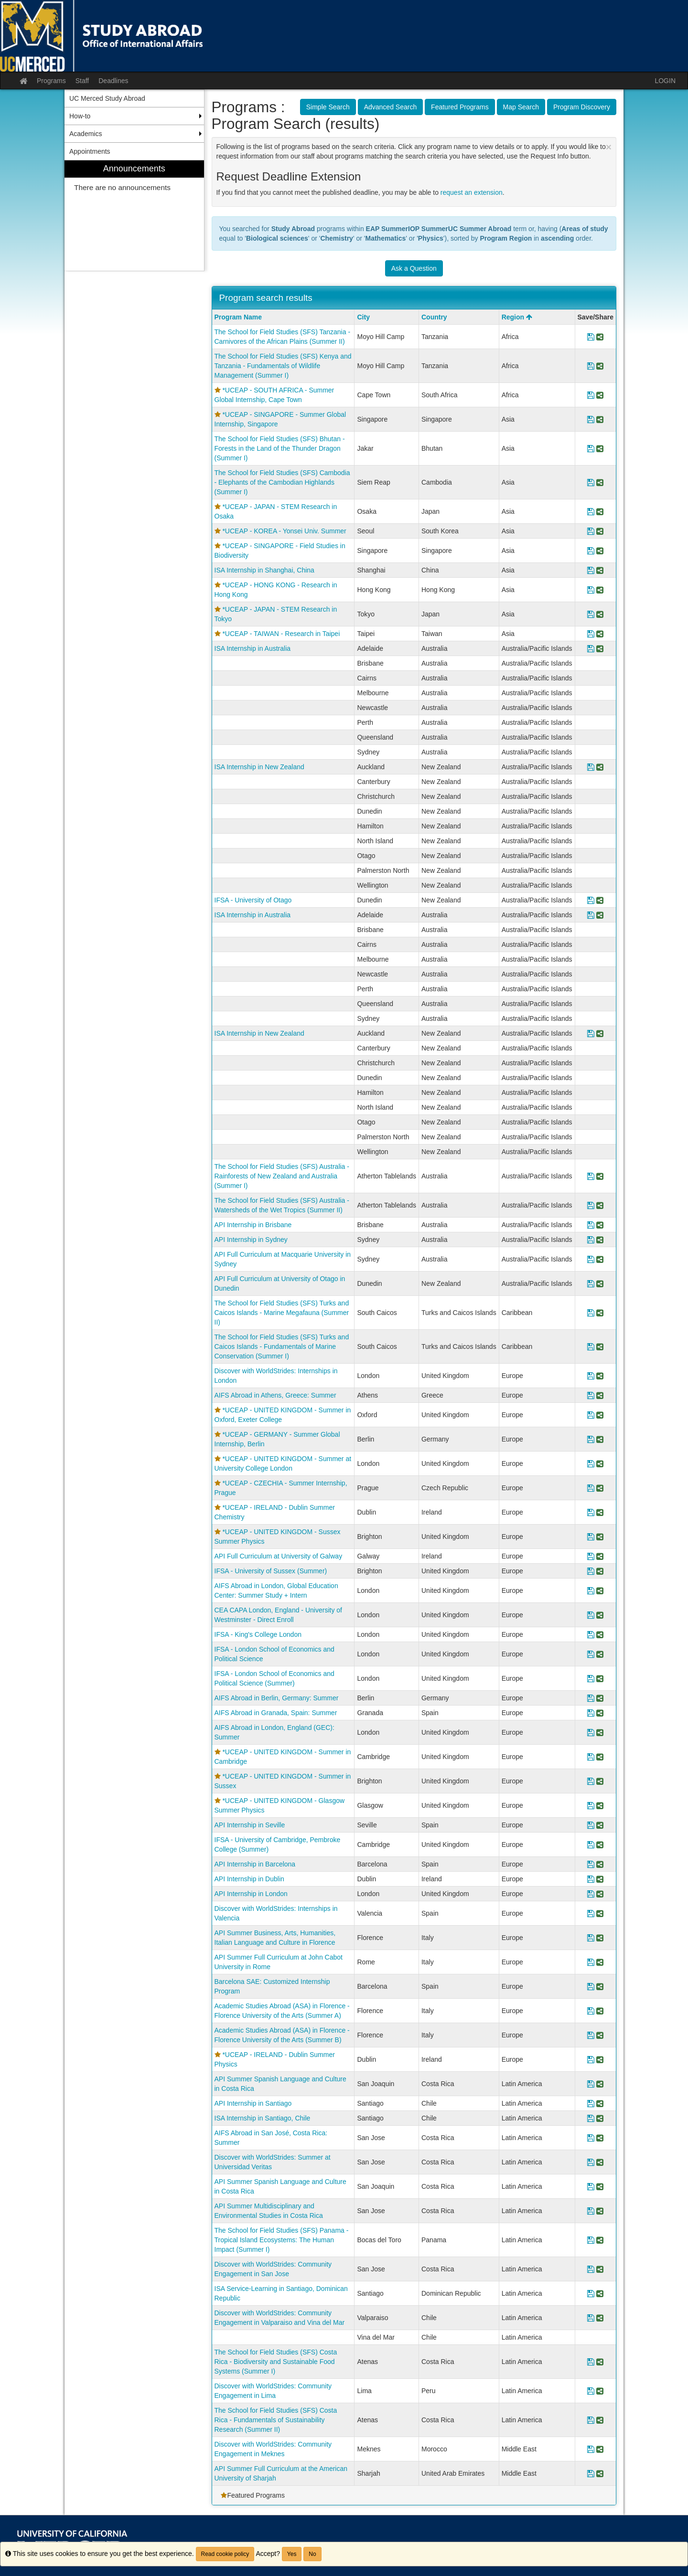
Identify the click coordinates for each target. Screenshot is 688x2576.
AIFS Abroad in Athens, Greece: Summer (275, 1395)
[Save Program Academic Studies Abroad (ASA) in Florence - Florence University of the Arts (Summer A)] (590, 2010)
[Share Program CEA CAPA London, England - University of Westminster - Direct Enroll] (599, 1615)
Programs (51, 81)
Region (517, 317)
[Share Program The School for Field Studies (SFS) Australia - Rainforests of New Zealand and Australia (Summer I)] (599, 1176)
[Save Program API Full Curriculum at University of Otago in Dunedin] (590, 1283)
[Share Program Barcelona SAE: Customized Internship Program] (599, 1986)
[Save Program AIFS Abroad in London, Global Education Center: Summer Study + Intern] (590, 1590)
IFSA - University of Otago (253, 900)
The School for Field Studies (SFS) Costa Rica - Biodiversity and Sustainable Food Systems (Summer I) (276, 2361)
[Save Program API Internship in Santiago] (590, 2103)
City (363, 317)
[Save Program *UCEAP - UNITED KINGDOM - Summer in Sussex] (590, 1781)
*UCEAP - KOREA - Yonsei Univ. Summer (284, 531)
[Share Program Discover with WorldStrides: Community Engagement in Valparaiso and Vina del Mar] (599, 2318)
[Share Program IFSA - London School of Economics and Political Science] (599, 1654)
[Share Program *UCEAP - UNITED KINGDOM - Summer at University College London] (599, 1463)
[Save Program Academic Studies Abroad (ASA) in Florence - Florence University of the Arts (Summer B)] (590, 2035)
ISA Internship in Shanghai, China (264, 570)
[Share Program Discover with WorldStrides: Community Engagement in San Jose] (599, 2269)
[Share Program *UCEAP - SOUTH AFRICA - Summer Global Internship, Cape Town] (599, 395)
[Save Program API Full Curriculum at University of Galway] (590, 1556)
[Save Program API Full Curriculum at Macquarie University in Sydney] (590, 1259)
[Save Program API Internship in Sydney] (590, 1239)
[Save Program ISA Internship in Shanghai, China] (590, 570)
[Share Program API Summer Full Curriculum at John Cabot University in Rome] (599, 1962)
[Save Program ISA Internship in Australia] (590, 648)
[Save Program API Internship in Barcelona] (590, 1864)
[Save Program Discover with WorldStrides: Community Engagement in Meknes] (590, 2449)
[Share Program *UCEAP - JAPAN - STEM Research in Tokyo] (599, 614)
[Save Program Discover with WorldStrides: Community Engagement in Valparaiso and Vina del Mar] (590, 2318)
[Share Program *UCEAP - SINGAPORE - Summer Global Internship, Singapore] (599, 419)
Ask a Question (414, 268)
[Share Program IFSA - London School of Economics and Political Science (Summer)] (599, 1678)
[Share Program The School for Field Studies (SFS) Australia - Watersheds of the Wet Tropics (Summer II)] (599, 1205)
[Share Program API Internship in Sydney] (599, 1239)
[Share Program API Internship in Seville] (599, 1825)
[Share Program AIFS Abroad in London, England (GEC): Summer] (599, 1732)
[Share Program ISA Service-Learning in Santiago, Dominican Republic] (599, 2293)
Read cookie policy (225, 2554)
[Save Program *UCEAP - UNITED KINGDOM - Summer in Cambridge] (590, 1756)
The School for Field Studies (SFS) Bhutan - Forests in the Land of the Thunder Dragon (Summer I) (280, 448)
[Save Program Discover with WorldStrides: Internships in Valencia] (590, 1913)
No (312, 2554)
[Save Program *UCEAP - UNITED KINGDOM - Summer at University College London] (590, 1463)
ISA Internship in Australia (253, 648)
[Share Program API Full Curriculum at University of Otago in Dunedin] (599, 1283)
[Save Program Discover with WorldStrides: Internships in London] (590, 1375)
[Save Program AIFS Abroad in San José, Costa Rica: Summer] (590, 2137)
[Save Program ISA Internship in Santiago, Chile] (590, 2118)
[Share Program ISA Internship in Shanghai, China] (599, 570)
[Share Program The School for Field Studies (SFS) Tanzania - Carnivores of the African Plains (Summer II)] (599, 336)
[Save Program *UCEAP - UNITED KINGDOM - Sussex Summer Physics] (590, 1536)
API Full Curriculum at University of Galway (279, 1556)
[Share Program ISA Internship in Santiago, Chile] (599, 2118)
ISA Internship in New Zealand (259, 767)
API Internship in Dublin (249, 1879)
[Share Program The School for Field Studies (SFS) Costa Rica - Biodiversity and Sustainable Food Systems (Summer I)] (599, 2361)
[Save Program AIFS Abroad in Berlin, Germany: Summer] (590, 1698)
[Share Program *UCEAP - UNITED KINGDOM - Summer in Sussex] (599, 1781)
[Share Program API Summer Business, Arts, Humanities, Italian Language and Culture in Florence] (599, 1937)
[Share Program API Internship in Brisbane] (599, 1225)
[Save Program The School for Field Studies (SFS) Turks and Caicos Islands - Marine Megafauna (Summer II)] (590, 1312)
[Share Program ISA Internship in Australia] (599, 648)
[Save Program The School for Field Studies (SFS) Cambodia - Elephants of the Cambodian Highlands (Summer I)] (590, 482)
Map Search (521, 107)
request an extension (472, 192)
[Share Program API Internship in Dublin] (599, 1879)
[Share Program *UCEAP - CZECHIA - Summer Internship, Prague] (599, 1488)
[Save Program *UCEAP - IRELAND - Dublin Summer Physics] (590, 2059)
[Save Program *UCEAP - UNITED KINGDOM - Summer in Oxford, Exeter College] (590, 1415)
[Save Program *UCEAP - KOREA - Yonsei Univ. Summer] (590, 531)
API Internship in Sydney (251, 1239)
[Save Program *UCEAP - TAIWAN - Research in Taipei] (590, 633)
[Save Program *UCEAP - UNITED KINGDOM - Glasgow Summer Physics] (590, 1805)
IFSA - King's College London (258, 1634)
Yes (292, 2554)
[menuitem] (134, 215)
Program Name (238, 317)
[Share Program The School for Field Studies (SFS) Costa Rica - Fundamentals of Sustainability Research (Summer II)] (599, 2420)
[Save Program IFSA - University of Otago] (590, 900)
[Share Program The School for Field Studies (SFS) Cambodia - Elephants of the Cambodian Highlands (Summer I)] (599, 482)
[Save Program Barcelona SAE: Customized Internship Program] (590, 1986)
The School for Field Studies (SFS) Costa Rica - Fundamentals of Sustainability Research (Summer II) (276, 2419)
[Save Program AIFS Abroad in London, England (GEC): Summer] (590, 1732)
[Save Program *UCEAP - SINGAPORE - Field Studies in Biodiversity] (590, 550)
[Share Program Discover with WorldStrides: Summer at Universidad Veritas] (599, 2162)
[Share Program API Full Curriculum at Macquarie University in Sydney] (599, 1259)
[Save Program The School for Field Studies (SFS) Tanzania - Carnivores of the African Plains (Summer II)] (590, 336)
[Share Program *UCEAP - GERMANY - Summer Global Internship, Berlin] (599, 1439)
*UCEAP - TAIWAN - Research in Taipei (281, 633)
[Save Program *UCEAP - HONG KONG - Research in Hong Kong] (590, 590)
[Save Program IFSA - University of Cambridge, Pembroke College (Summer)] (590, 1844)
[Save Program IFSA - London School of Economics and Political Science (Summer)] (590, 1678)
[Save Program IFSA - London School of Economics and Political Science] (590, 1654)
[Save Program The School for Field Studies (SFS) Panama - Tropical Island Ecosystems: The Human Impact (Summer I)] (590, 2240)
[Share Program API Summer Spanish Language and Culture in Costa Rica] (599, 2084)
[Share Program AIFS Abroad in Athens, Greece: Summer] (599, 1395)
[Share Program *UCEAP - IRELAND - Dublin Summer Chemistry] (599, 1512)
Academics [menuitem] (85, 134)
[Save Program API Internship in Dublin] (590, 1879)
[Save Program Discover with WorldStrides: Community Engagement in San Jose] (590, 2269)
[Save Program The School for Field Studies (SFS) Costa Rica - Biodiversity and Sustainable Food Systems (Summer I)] (590, 2361)
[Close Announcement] (609, 147)
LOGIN (665, 81)
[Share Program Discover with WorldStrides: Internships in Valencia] (599, 1913)
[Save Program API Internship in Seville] (590, 1825)
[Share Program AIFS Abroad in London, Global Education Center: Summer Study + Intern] (599, 1590)
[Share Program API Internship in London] (599, 1894)
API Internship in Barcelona (255, 1864)
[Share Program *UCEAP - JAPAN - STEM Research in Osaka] (599, 511)
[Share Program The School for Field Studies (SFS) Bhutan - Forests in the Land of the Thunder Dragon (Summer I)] (599, 448)
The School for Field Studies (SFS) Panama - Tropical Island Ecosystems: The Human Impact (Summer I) (282, 2239)
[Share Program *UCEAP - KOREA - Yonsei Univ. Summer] (599, 531)
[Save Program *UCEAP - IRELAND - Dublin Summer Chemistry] (590, 1512)
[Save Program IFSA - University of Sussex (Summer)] (590, 1571)
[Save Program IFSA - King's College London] (590, 1634)
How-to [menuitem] (79, 116)
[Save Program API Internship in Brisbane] (590, 1225)
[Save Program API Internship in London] (590, 1894)
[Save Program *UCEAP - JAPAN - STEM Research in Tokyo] (590, 614)
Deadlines (113, 81)
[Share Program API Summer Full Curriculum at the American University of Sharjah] (599, 2473)
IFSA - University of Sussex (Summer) (271, 1571)
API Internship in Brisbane (253, 1225)
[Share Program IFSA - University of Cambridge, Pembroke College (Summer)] (599, 1844)
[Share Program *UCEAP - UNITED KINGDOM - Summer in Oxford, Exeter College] (599, 1415)
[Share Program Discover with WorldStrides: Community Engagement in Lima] (599, 2391)
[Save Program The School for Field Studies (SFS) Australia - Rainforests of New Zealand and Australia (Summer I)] (590, 1176)
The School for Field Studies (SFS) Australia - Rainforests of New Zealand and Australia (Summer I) (282, 1176)
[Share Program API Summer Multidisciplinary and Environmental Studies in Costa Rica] (599, 2211)
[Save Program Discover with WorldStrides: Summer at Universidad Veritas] (590, 2162)
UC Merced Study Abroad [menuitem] (107, 98)
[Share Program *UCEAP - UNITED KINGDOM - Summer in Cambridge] (599, 1756)
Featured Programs (460, 107)
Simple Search (328, 107)
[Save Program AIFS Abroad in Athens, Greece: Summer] (590, 1395)
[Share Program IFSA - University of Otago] (599, 900)
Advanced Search (390, 107)
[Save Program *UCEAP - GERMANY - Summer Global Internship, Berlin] (590, 1439)
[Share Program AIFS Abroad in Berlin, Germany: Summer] (599, 1698)
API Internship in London (251, 1894)
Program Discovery (581, 107)
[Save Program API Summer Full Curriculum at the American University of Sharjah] (590, 2473)
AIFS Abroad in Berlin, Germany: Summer (277, 1698)
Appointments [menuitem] (89, 151)
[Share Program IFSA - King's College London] (599, 1634)
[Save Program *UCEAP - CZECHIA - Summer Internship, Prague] (590, 1488)
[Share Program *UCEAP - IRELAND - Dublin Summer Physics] (599, 2059)
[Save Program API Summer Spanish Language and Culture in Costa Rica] (590, 2084)
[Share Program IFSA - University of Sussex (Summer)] (599, 1571)
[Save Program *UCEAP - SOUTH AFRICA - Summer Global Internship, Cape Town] (590, 395)
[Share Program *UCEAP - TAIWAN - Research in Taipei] (599, 633)
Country (434, 317)
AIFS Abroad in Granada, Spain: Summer (276, 1713)
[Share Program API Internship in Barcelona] (599, 1864)
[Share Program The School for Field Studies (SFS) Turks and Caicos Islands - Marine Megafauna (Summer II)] (599, 1312)
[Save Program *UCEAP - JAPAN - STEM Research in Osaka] (590, 511)
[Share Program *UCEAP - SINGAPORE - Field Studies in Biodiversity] (599, 550)
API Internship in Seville (250, 1825)
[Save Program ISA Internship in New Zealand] (590, 767)
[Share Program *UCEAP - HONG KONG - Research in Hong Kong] (599, 590)
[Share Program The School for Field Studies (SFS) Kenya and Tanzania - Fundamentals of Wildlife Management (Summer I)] (599, 366)
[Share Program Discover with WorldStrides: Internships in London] (599, 1375)
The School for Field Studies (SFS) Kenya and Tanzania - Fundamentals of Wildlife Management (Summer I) (283, 365)
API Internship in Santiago (253, 2103)
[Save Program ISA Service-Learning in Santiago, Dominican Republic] (590, 2293)
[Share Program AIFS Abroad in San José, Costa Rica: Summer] (599, 2137)
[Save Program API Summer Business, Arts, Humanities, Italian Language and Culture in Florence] (590, 1937)
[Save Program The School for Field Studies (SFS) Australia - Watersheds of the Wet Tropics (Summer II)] (590, 1205)
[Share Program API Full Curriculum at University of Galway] (599, 1556)
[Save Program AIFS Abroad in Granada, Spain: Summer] (590, 1713)
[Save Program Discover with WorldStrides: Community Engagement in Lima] (590, 2391)
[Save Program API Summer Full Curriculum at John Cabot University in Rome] (590, 1962)
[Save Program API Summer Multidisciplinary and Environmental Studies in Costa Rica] (590, 2211)
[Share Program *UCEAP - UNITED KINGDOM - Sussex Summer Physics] (599, 1536)
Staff (82, 81)
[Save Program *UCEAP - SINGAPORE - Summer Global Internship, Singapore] (590, 419)
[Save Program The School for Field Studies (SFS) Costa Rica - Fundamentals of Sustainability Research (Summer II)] (590, 2420)
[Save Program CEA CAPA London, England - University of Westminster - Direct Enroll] (590, 1615)
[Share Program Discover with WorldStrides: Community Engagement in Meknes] (599, 2449)
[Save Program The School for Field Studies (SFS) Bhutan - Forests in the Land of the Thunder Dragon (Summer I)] (590, 448)
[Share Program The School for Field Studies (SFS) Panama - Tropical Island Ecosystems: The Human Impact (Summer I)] (599, 2240)
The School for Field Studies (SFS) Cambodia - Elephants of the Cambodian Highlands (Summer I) (282, 482)
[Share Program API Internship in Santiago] (599, 2103)
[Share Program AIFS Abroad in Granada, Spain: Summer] (599, 1713)
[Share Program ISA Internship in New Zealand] (599, 767)
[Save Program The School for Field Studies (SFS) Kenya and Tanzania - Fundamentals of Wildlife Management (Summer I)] (590, 366)
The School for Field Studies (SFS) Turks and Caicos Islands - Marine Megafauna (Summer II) (282, 1312)
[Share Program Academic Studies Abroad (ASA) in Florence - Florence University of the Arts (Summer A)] (599, 2010)
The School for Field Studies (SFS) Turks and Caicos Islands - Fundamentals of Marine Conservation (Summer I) (282, 1346)
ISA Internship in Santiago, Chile (263, 2118)
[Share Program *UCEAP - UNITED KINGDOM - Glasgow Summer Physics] (599, 1805)
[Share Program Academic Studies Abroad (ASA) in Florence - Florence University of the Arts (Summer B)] (599, 2035)
